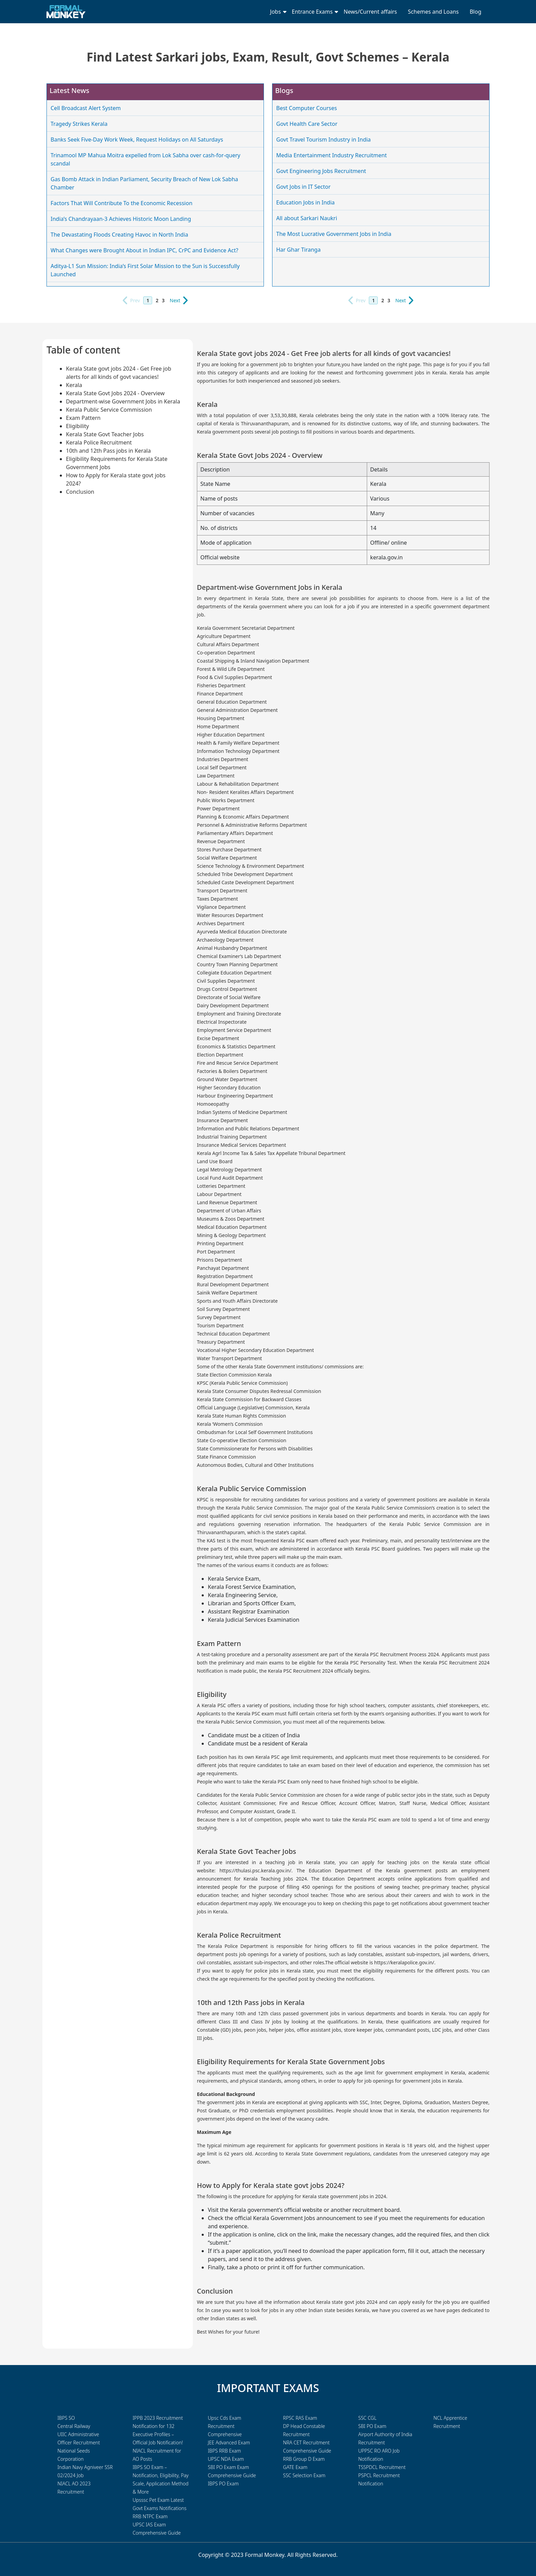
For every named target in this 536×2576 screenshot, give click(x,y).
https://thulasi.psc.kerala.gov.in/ (255, 1870)
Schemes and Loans (433, 11)
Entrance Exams (312, 11)
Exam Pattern (83, 418)
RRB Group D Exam (304, 2459)
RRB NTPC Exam (150, 2516)
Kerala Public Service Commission (109, 409)
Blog (475, 11)
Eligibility (77, 426)
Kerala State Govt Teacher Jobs (105, 434)
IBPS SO (66, 2418)
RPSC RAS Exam (300, 2418)
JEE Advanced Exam (229, 2442)
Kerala (74, 385)
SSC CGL (367, 2418)
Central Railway (73, 2426)
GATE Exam (295, 2467)
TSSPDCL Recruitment (381, 2467)
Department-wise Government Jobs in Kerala (123, 401)
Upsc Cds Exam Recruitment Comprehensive (225, 2426)
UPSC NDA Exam (226, 2459)
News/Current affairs (370, 11)
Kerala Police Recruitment (99, 442)
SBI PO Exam (372, 2426)
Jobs (275, 11)
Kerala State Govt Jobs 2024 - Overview (115, 393)
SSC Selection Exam (304, 2475)
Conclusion (80, 491)
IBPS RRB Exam (224, 2450)
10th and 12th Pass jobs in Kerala (108, 450)
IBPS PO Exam (223, 2483)
